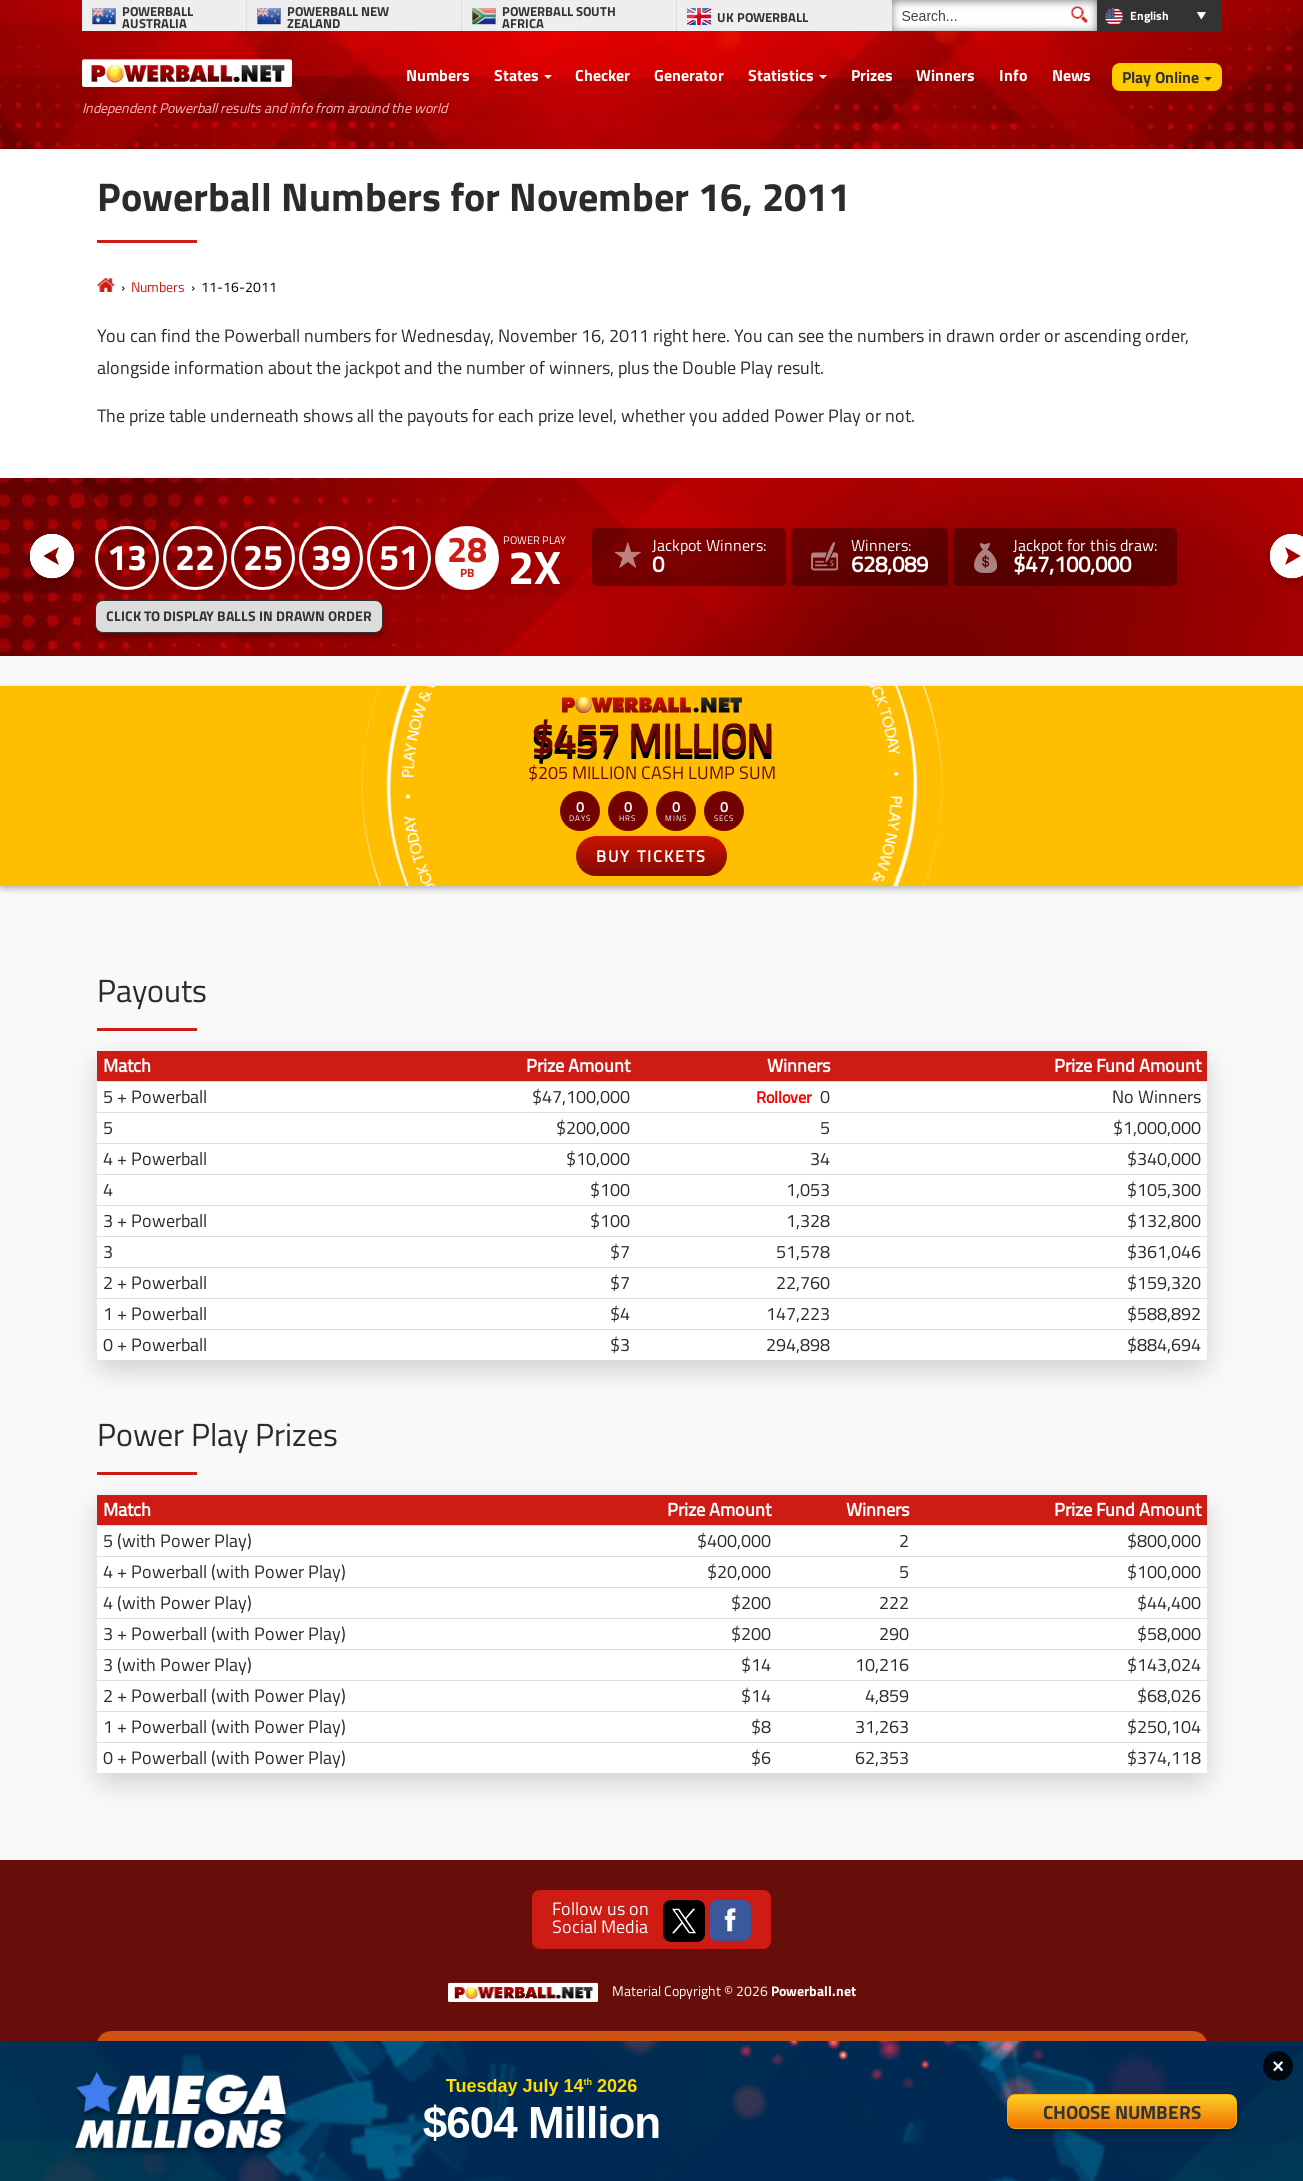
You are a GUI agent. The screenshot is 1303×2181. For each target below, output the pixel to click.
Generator (689, 75)
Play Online (1160, 77)
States (516, 75)
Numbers (438, 75)
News (1071, 75)
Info (1013, 75)
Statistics (781, 75)
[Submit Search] (1079, 14)
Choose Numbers (1122, 2111)
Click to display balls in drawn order (239, 616)
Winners (945, 75)
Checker (602, 75)
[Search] (994, 15)
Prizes (872, 75)
